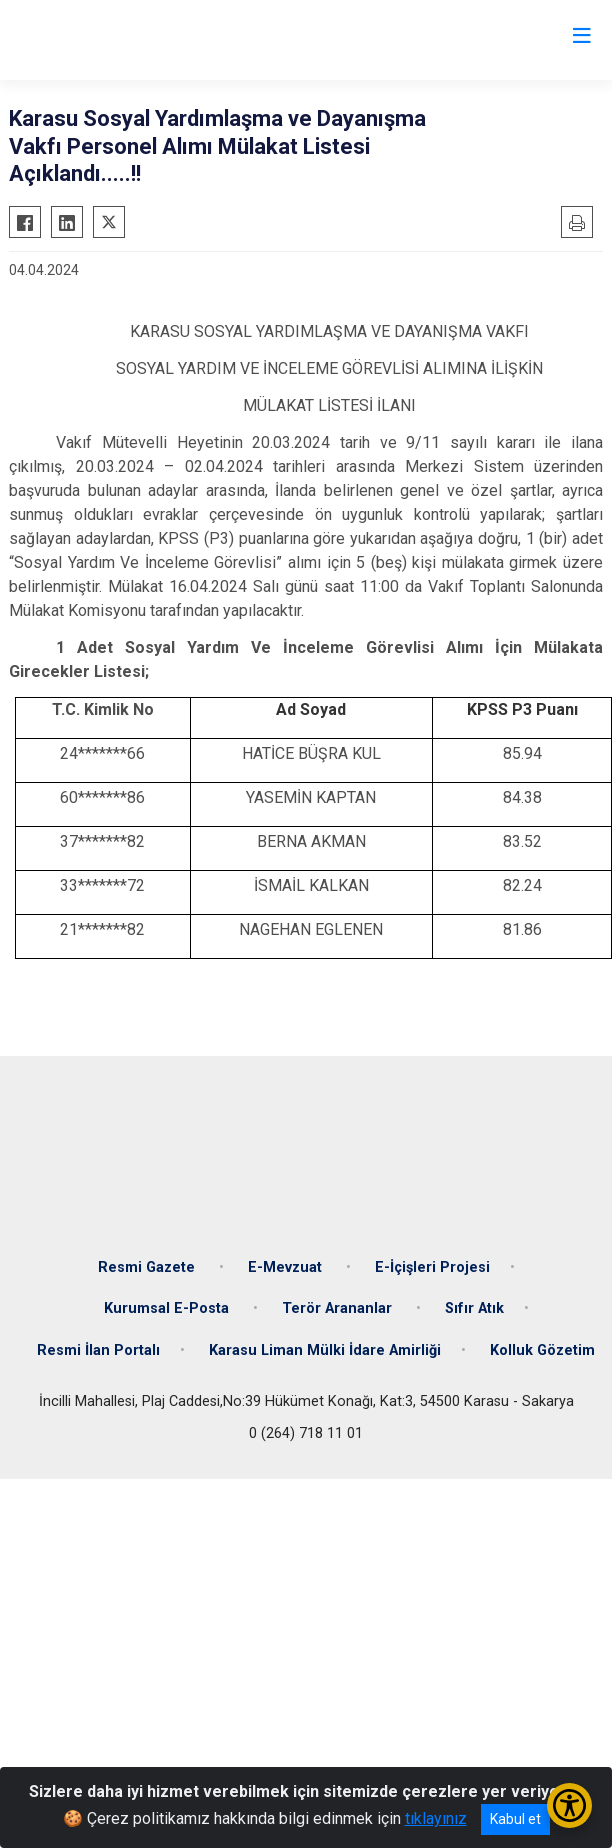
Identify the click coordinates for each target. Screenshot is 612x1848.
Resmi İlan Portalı (98, 1350)
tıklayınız (436, 1818)
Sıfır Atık (474, 1308)
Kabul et (515, 1819)
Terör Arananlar (339, 1308)
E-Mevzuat (287, 1267)
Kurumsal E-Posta (168, 1308)
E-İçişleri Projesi (432, 1267)
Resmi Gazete (148, 1267)
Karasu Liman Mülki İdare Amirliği (325, 1350)
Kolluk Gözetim (542, 1350)
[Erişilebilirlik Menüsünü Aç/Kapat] (569, 1805)
